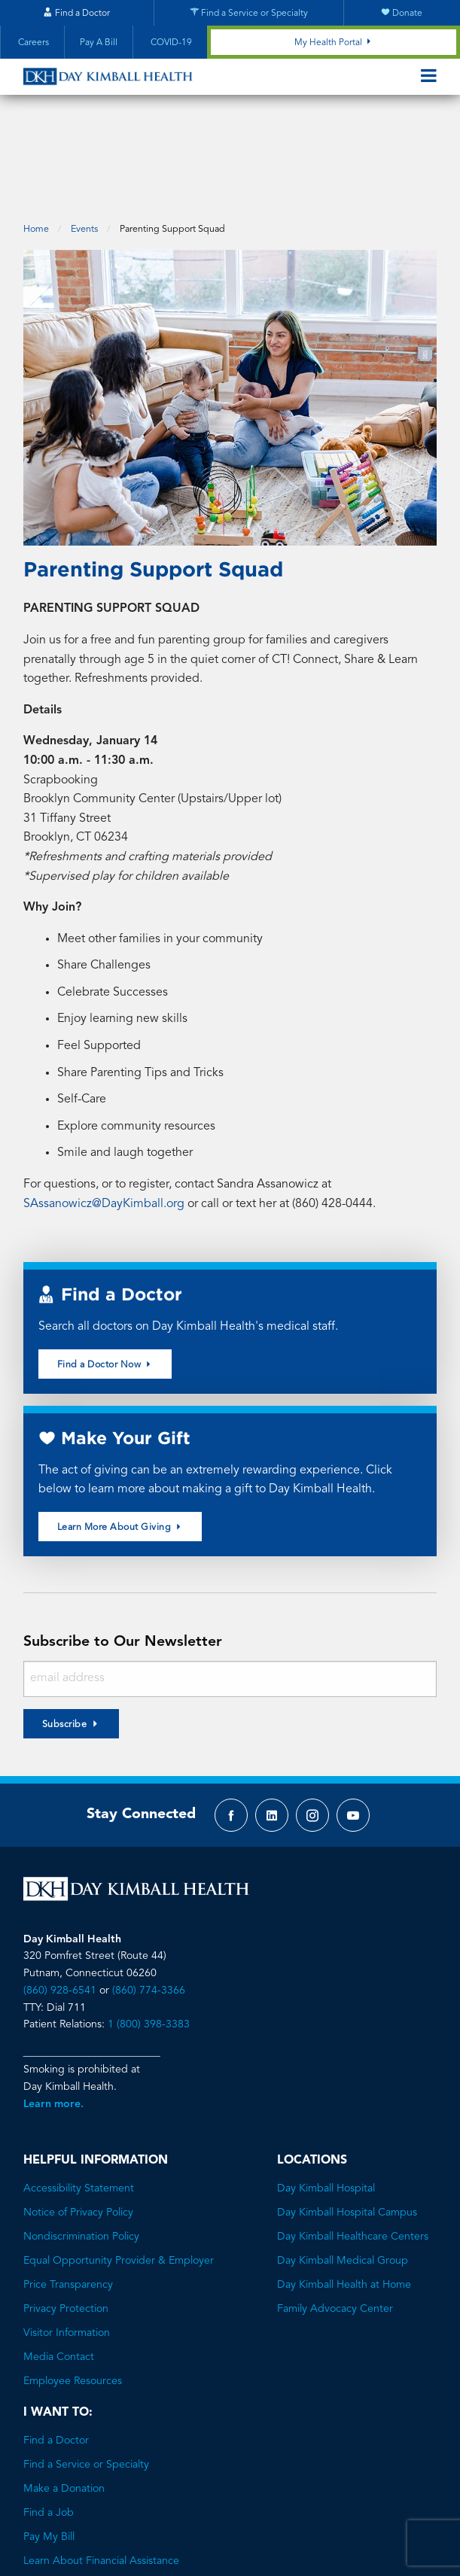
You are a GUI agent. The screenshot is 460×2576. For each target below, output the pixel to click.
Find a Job (48, 2427)
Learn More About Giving (120, 1441)
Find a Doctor (56, 2355)
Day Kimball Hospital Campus (347, 2127)
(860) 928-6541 (59, 1904)
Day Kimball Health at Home (344, 2199)
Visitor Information (66, 2248)
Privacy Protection (65, 2224)
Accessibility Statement (78, 2103)
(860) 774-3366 (148, 1904)
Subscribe (64, 1639)
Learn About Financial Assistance (101, 2476)
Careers (32, 42)
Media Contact (58, 2272)
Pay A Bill (98, 42)
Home (36, 144)
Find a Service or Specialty (86, 2379)
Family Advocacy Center (335, 2224)
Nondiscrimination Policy (81, 2151)
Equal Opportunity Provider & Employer (118, 2175)
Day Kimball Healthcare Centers (352, 2151)
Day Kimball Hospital (326, 2103)
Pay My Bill (49, 2452)
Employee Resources (72, 2296)
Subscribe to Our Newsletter (122, 1557)
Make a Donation (64, 2403)
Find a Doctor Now (105, 1278)
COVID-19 (170, 42)
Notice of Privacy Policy (78, 2127)
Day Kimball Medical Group (342, 2175)
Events (84, 144)
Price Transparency (68, 2199)
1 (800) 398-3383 (149, 1939)
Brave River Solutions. (285, 2536)
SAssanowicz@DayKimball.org (103, 1118)
